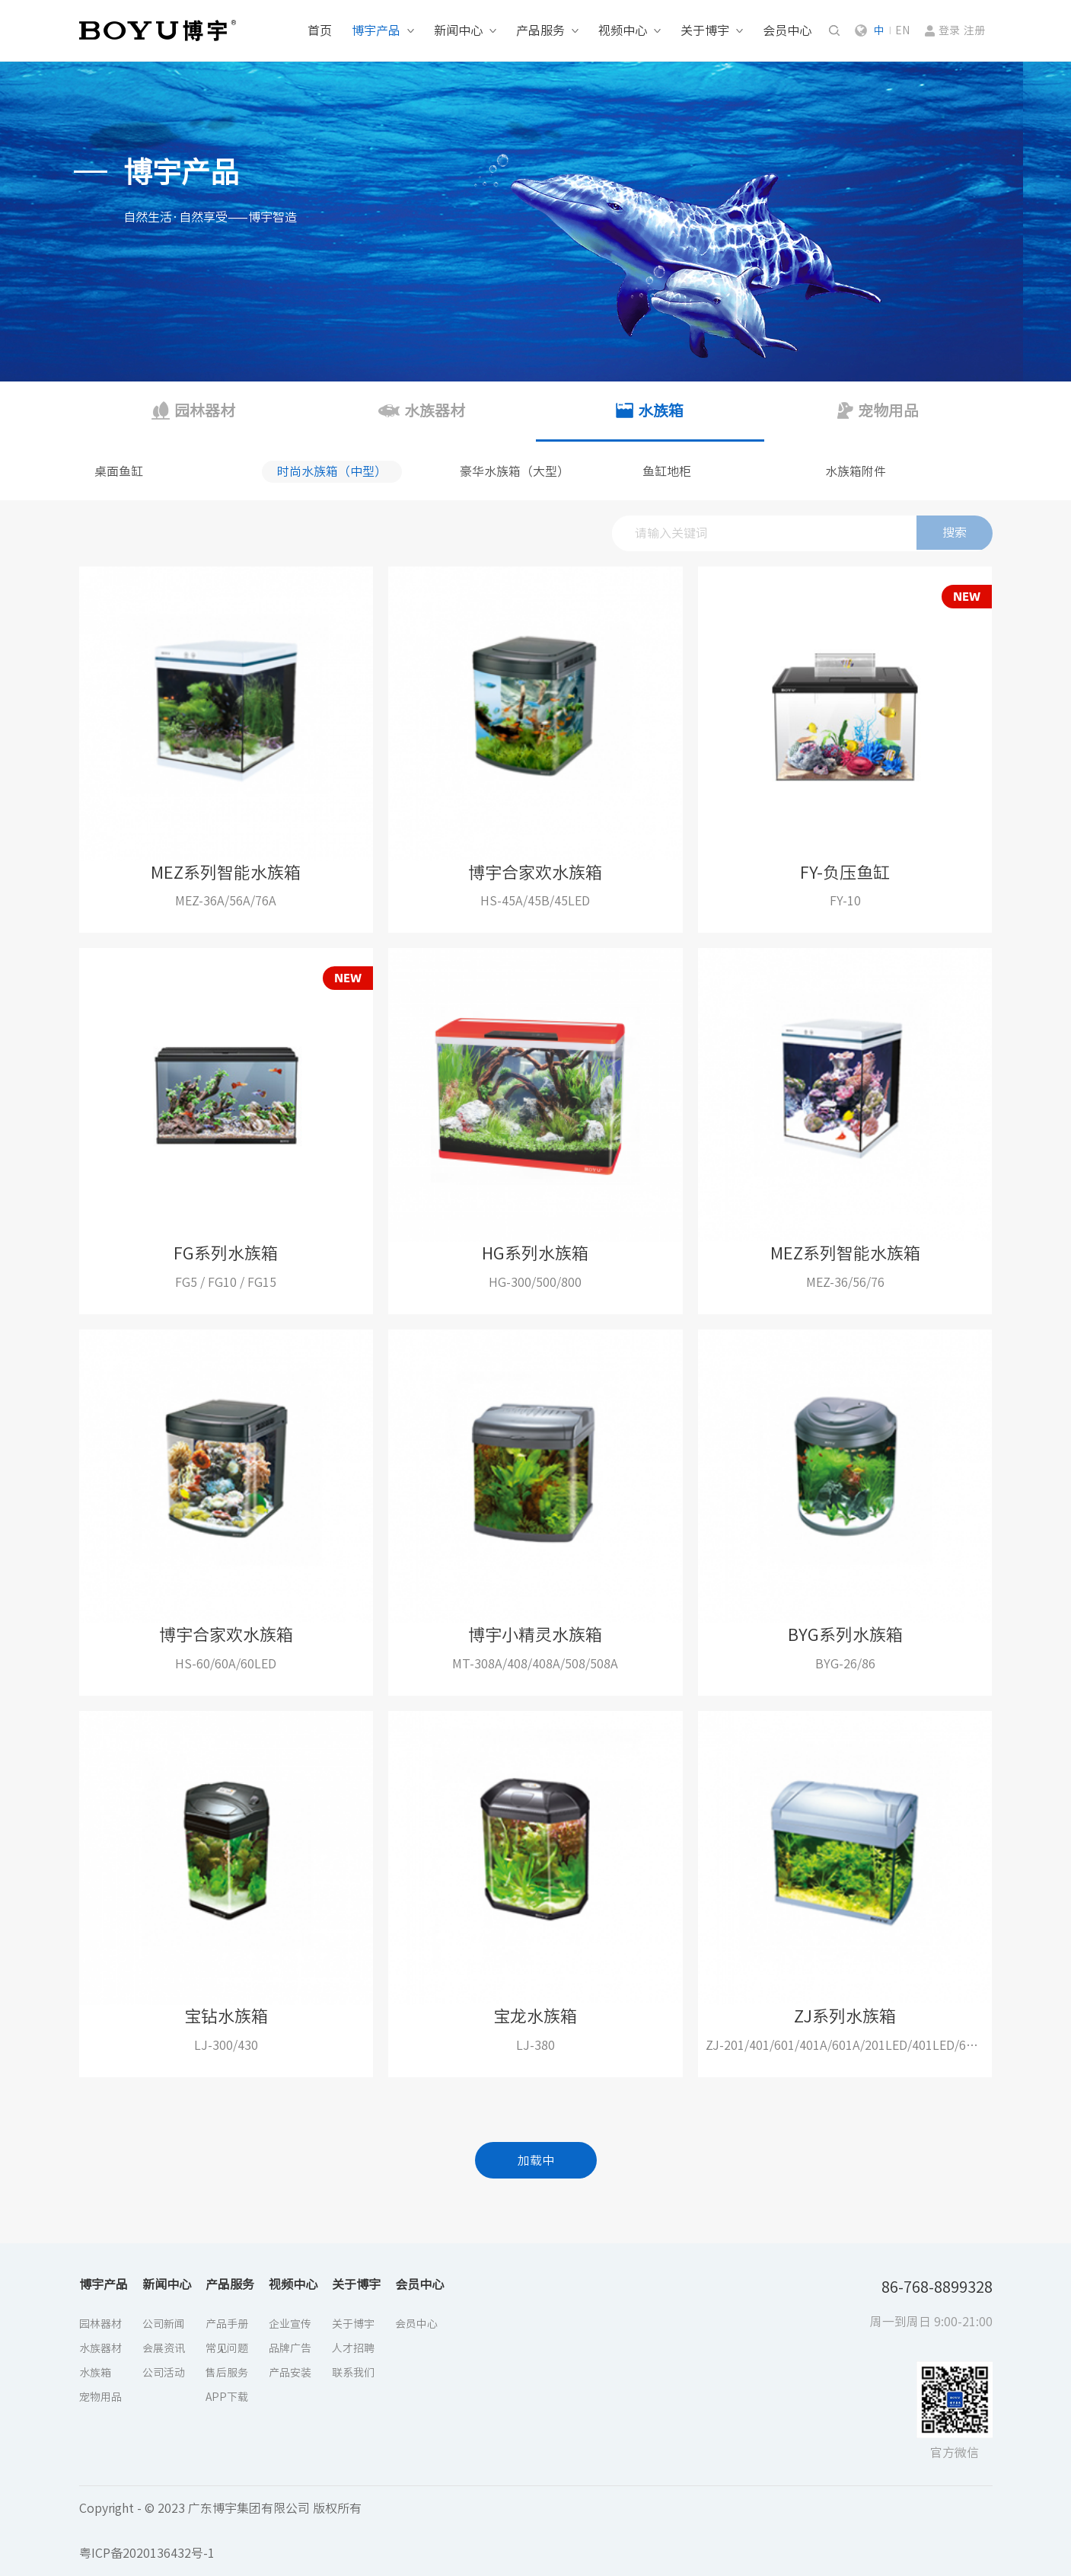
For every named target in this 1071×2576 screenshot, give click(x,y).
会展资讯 (163, 2348)
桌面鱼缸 (118, 471)
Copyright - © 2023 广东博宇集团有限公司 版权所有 (220, 2508)
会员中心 (787, 30)
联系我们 (353, 2372)
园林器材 (100, 2324)
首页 (320, 30)
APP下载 (227, 2397)
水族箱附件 (855, 471)
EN (902, 30)
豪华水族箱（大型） (514, 471)
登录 (949, 30)
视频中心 (622, 30)
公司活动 (163, 2372)
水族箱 (95, 2372)
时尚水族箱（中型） (332, 471)
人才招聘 (353, 2348)
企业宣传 (290, 2324)
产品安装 (290, 2372)
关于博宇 (705, 30)
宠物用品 (100, 2397)
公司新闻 (163, 2324)
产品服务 (540, 30)
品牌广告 (290, 2348)
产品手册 (227, 2324)
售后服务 (227, 2372)
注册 (974, 30)
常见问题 (227, 2348)
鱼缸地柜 (666, 471)
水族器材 (100, 2348)
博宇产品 (376, 30)
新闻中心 (458, 30)
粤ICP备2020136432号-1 (147, 2553)
